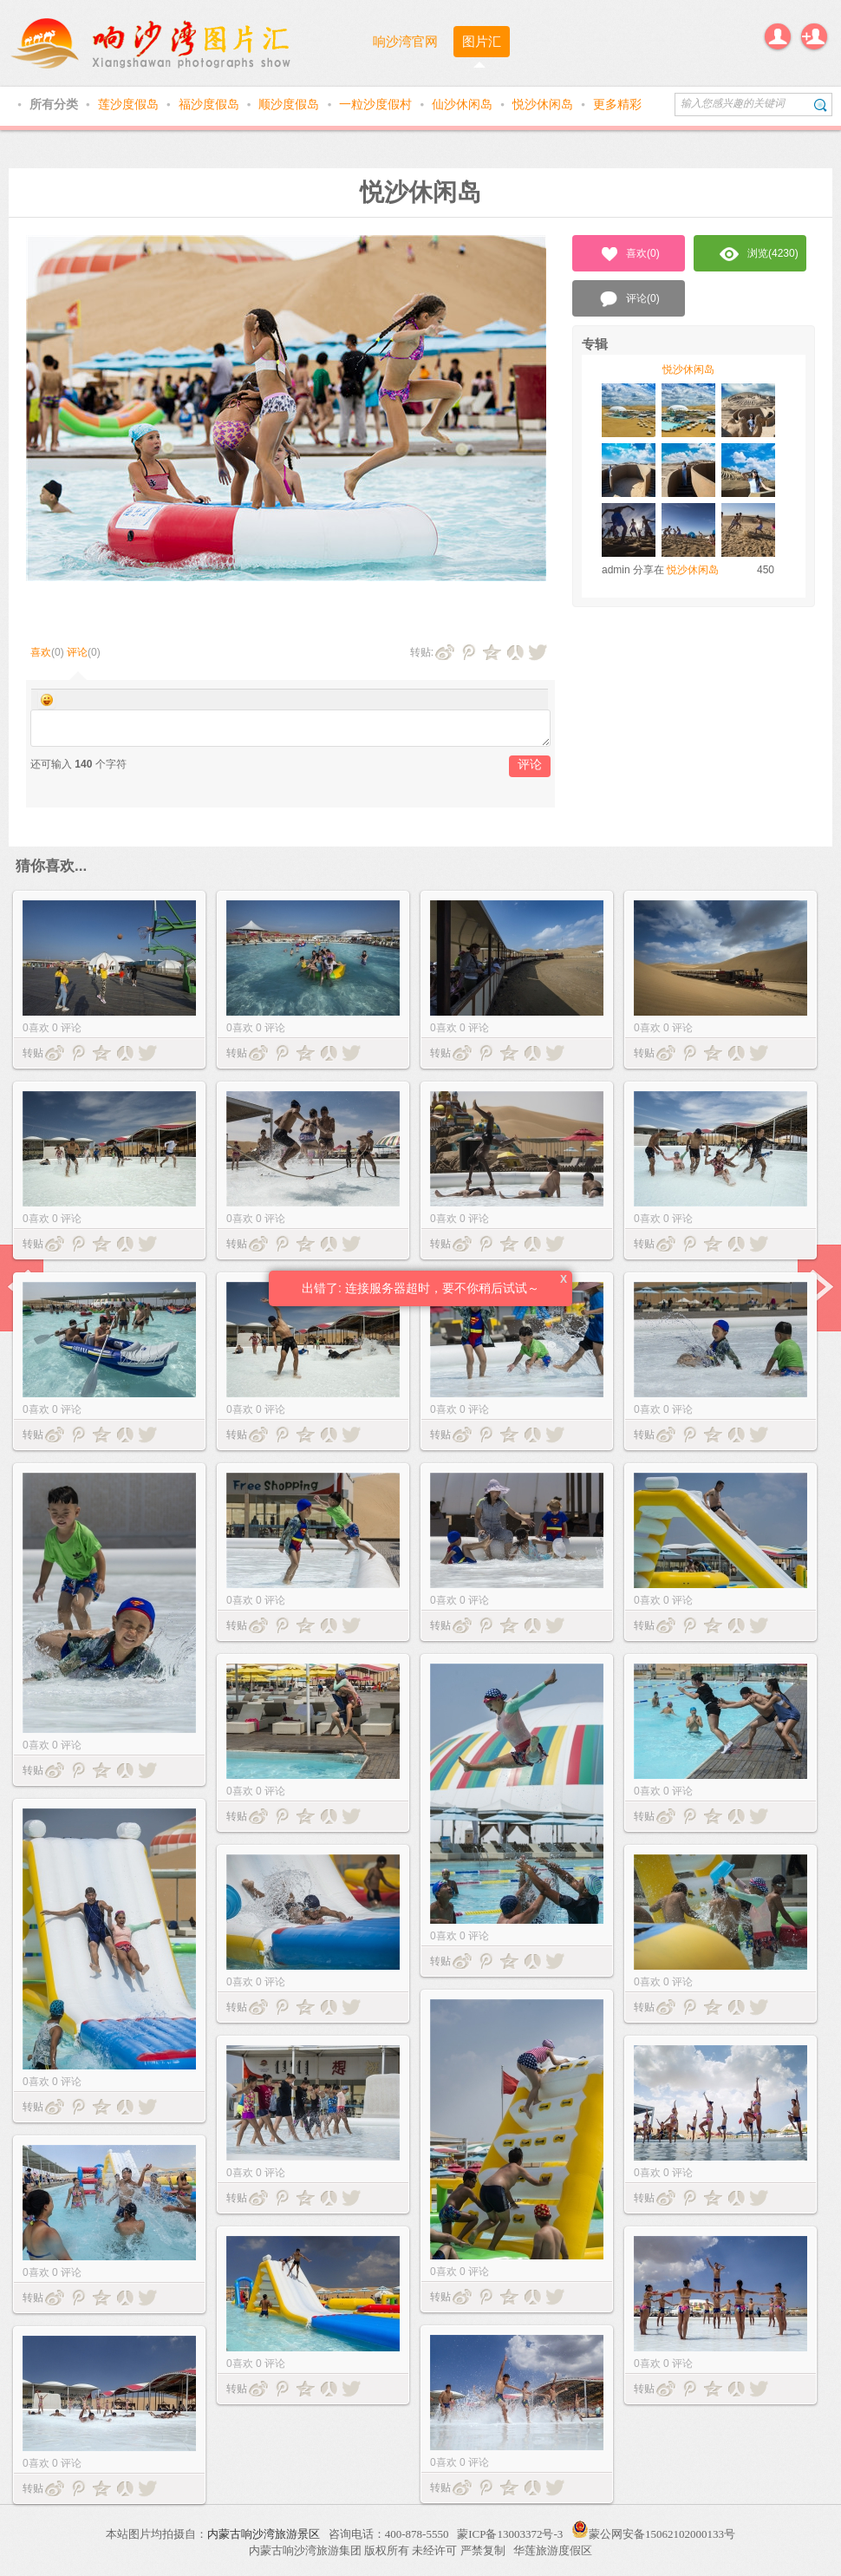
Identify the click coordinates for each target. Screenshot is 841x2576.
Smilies (46, 700)
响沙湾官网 (405, 41)
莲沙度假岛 (130, 104)
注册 (814, 36)
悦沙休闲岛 (544, 104)
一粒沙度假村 (377, 104)
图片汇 (481, 41)
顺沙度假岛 (290, 104)
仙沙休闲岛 (464, 104)
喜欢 (40, 652)
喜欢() (629, 254)
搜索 (821, 104)
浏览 (759, 254)
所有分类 (55, 104)
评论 (77, 652)
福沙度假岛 (211, 104)
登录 (778, 36)
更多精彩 (617, 104)
